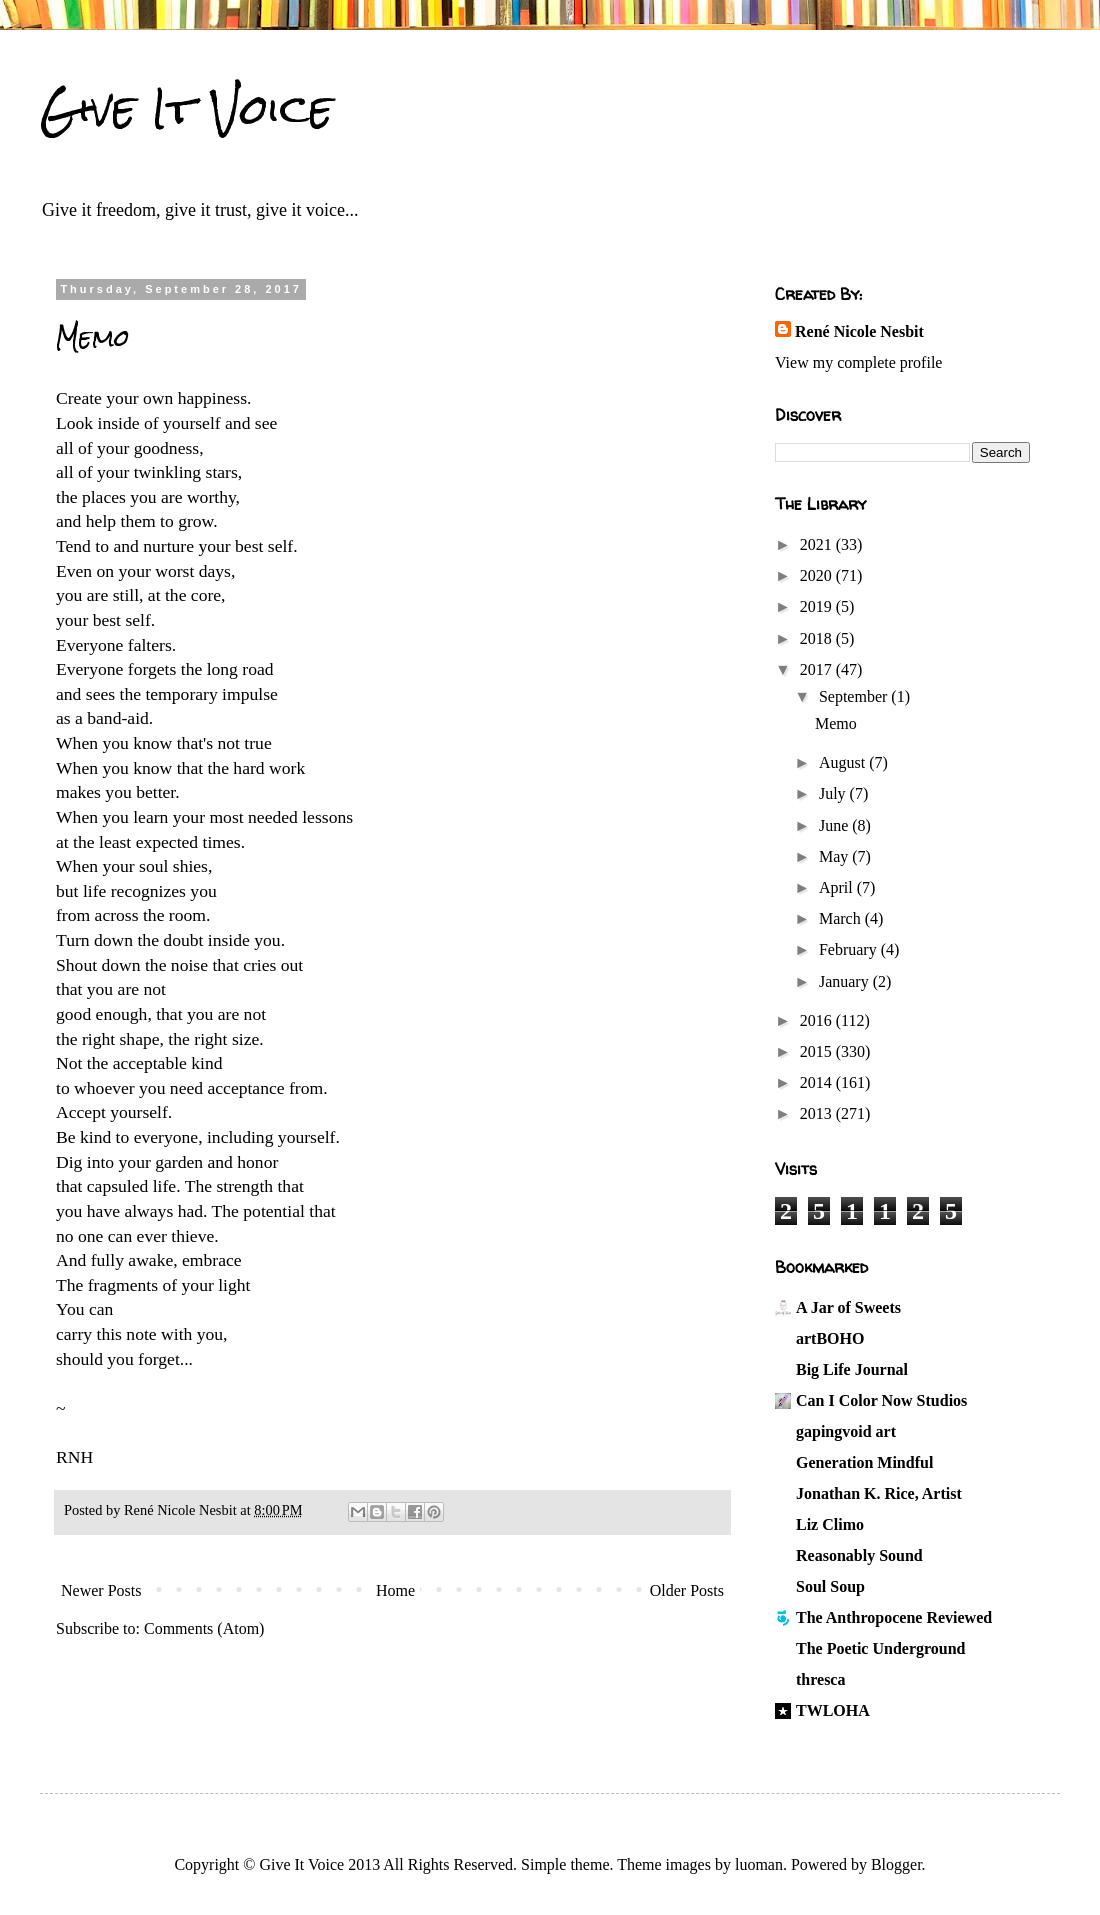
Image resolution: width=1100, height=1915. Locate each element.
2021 (818, 544)
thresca (820, 1679)
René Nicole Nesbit (859, 331)
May (835, 856)
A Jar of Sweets (848, 1307)
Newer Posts (101, 1590)
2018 (818, 638)
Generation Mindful (864, 1462)
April (838, 887)
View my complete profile (858, 362)
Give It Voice (186, 109)
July (834, 793)
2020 (818, 575)
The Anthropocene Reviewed (894, 1617)
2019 (818, 606)
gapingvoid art (846, 1431)
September (855, 696)
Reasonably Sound (859, 1555)
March (842, 918)
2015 (818, 1051)
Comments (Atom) (204, 1628)
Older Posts (687, 1590)
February (850, 949)
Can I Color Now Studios (881, 1400)
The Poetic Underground (880, 1648)
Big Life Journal (852, 1369)
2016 (818, 1020)
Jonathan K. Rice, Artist (879, 1493)
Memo (93, 338)
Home (395, 1590)
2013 (818, 1113)
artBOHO (830, 1338)
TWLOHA (833, 1710)
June (835, 825)
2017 (818, 669)
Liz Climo (830, 1524)
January (846, 981)
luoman (759, 1864)
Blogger (896, 1864)
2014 (818, 1082)
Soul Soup (830, 1586)
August (844, 762)
